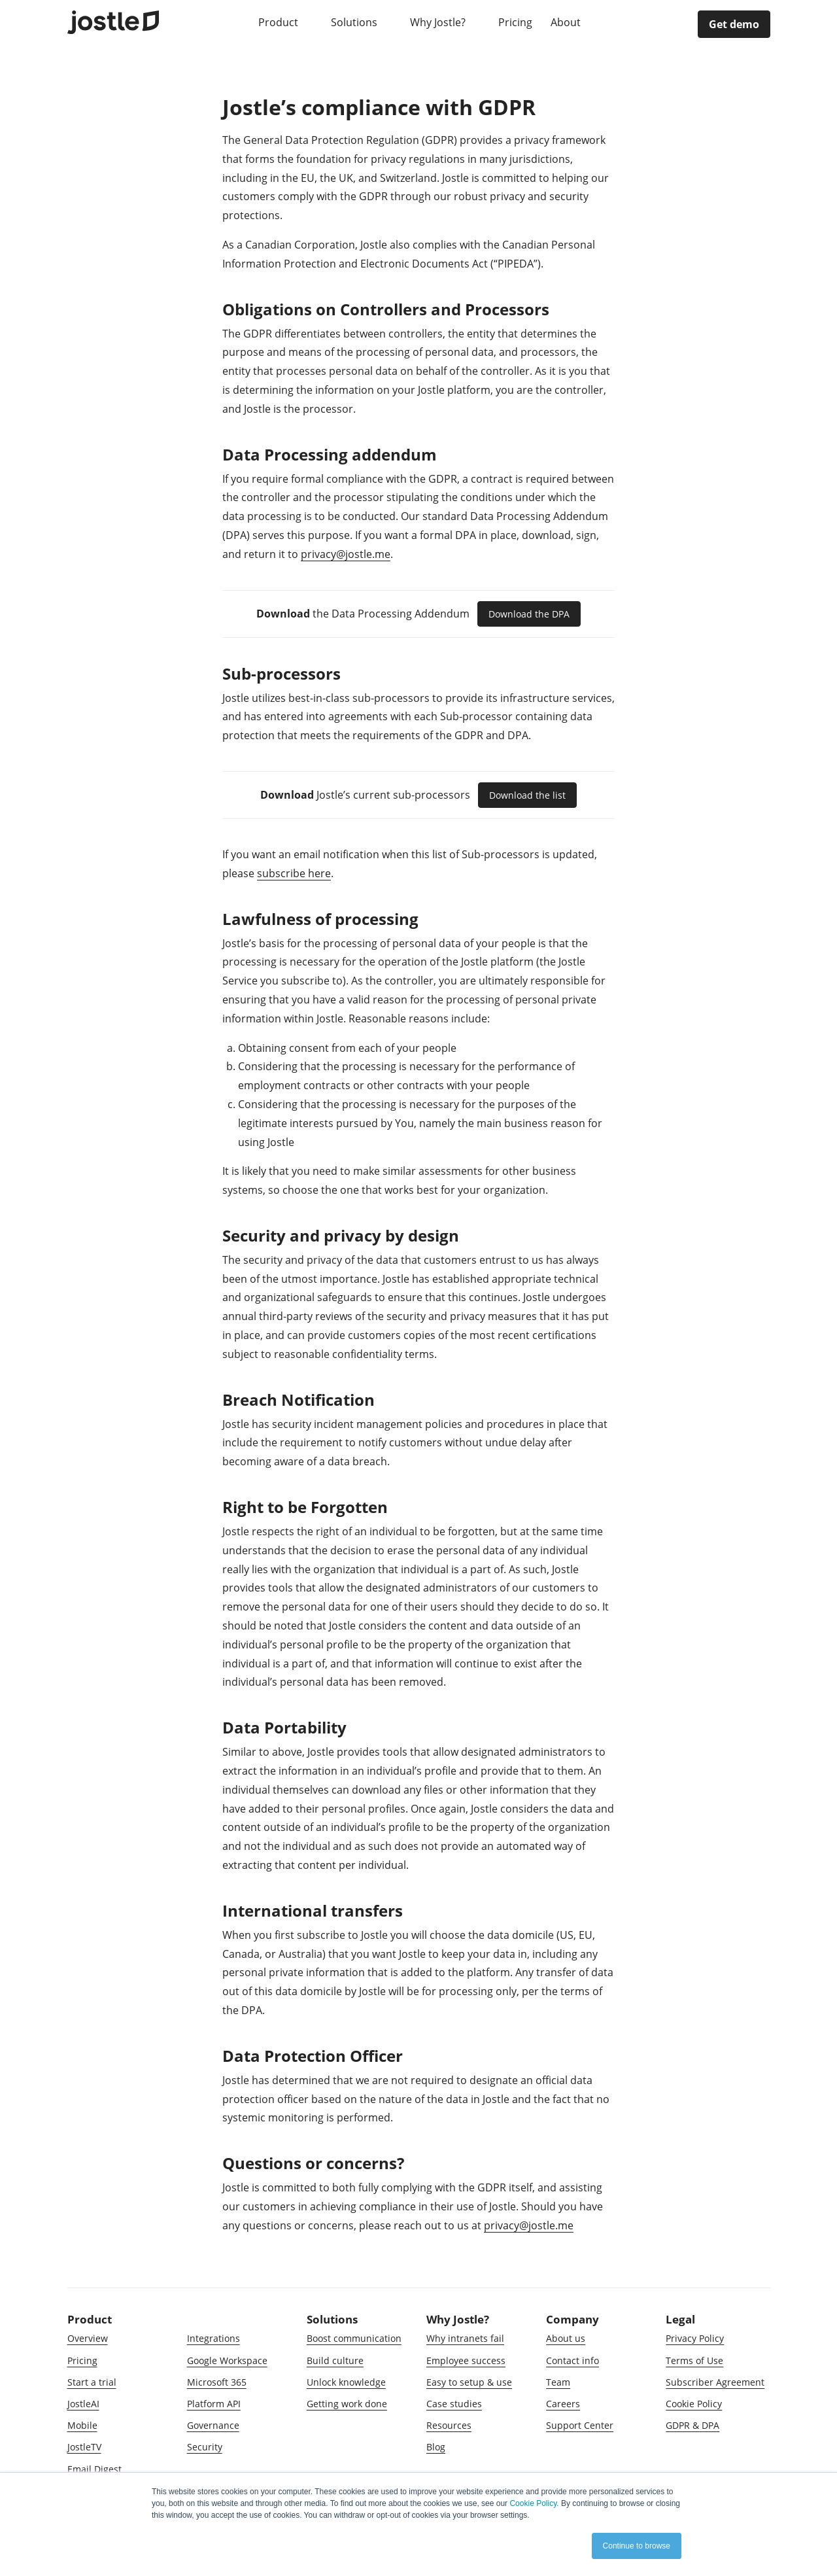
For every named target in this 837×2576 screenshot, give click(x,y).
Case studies (454, 2403)
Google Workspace (227, 2360)
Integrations (213, 2338)
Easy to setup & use (469, 2382)
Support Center (579, 2425)
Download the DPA (529, 614)
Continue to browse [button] (636, 2545)
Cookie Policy (694, 2403)
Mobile (82, 2425)
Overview (87, 2338)
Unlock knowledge (346, 2382)
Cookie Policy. (533, 2503)
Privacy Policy (695, 2338)
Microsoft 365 (217, 2382)
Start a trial (91, 2382)
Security (204, 2447)
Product (279, 22)
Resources (448, 2425)
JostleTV (84, 2447)
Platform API (214, 2403)
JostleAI (83, 2403)
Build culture (335, 2360)
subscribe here (294, 873)
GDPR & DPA (692, 2425)
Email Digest (94, 2469)
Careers (563, 2403)
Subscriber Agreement (715, 2382)
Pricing (515, 22)
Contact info (572, 2360)
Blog (435, 2447)
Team (558, 2382)
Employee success (465, 2360)
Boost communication (354, 2338)
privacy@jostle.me (345, 554)
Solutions (355, 22)
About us (565, 2338)
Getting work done (347, 2403)
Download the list (527, 795)
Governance (213, 2425)
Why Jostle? (439, 22)
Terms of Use (694, 2360)
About (567, 22)
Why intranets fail (465, 2338)
